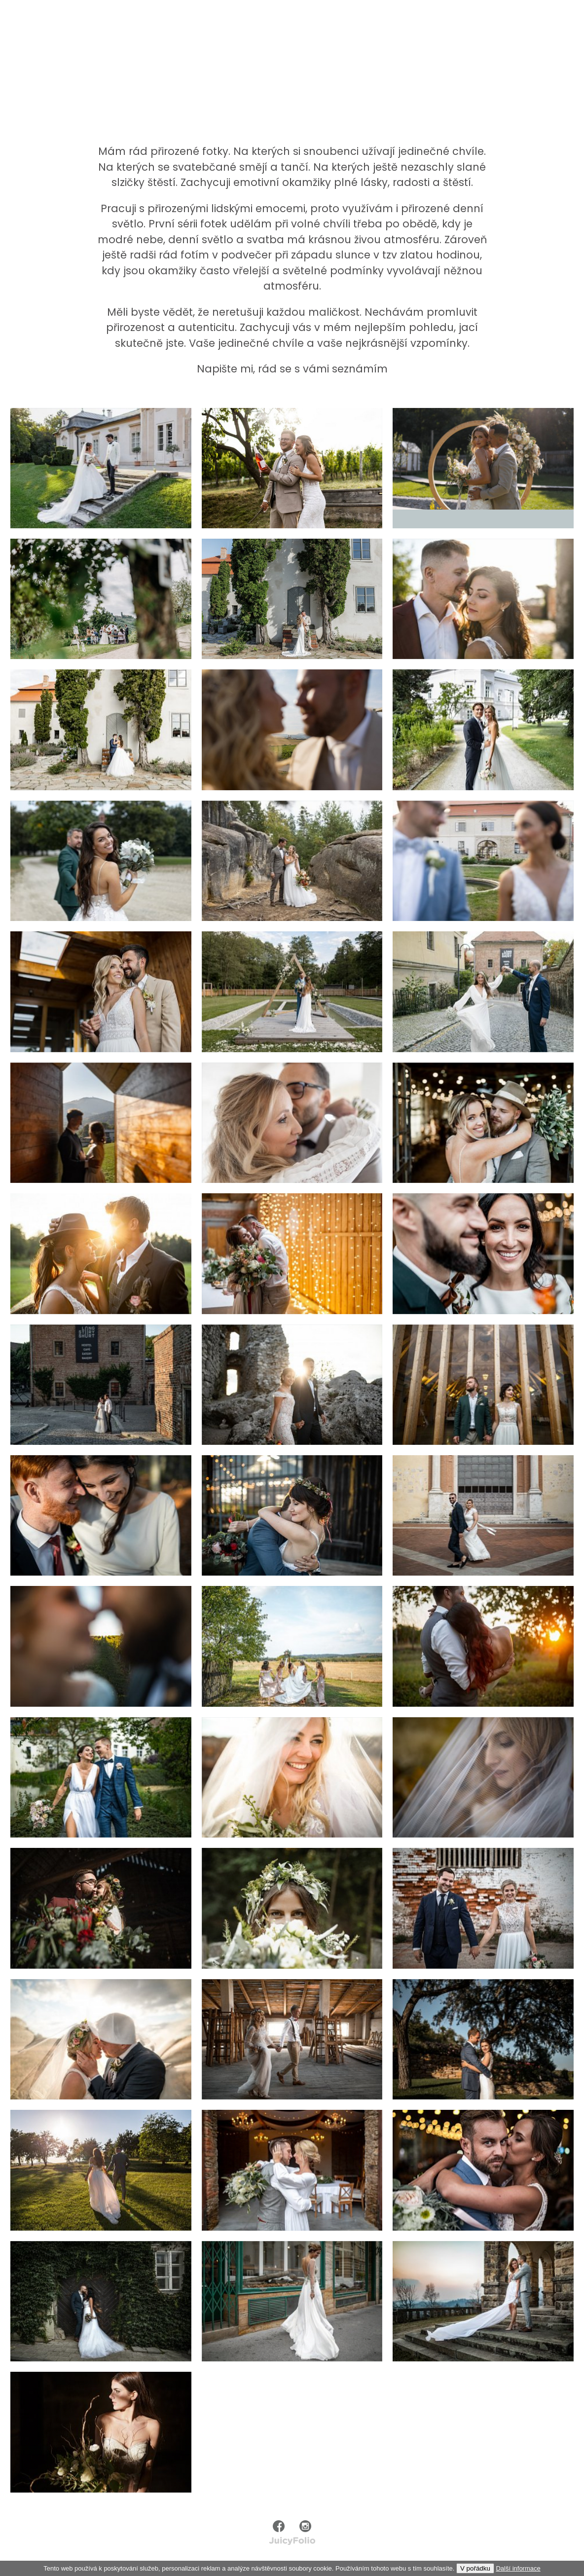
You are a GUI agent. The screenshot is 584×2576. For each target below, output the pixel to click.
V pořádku (475, 2568)
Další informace (518, 2568)
